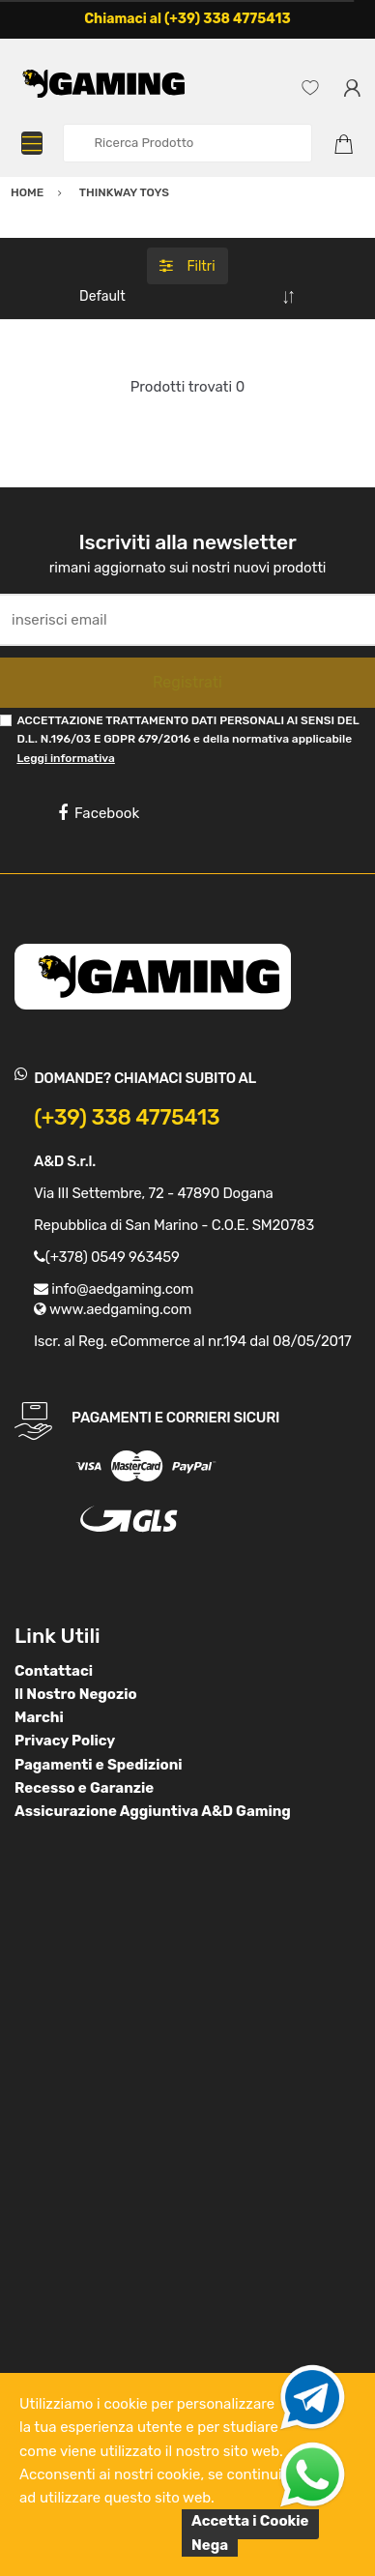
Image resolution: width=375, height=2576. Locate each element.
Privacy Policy (64, 1740)
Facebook (98, 813)
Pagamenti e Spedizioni (98, 1764)
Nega (209, 2545)
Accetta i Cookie (250, 2521)
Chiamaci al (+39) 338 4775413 (187, 19)
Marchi (39, 1717)
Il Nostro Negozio (75, 1694)
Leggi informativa (65, 758)
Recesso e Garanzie (84, 1788)
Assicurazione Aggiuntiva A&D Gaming (152, 1811)
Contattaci (53, 1671)
